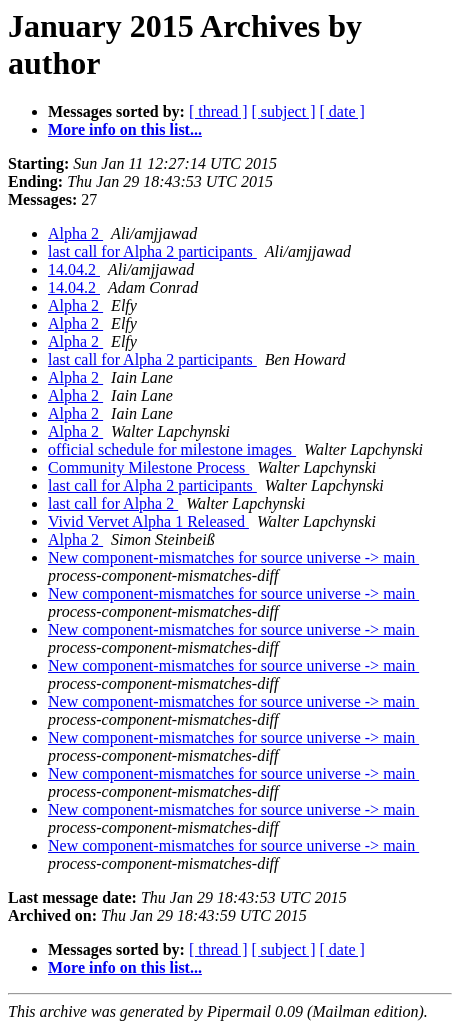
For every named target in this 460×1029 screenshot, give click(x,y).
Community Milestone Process (148, 467)
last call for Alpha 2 (113, 503)
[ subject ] (284, 111)
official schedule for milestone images (172, 449)
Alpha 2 (75, 233)
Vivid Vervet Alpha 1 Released (148, 521)
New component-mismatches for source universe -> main (233, 557)
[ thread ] (218, 111)
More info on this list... (125, 129)
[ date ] (342, 111)
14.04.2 (74, 269)
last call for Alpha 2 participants (152, 251)
